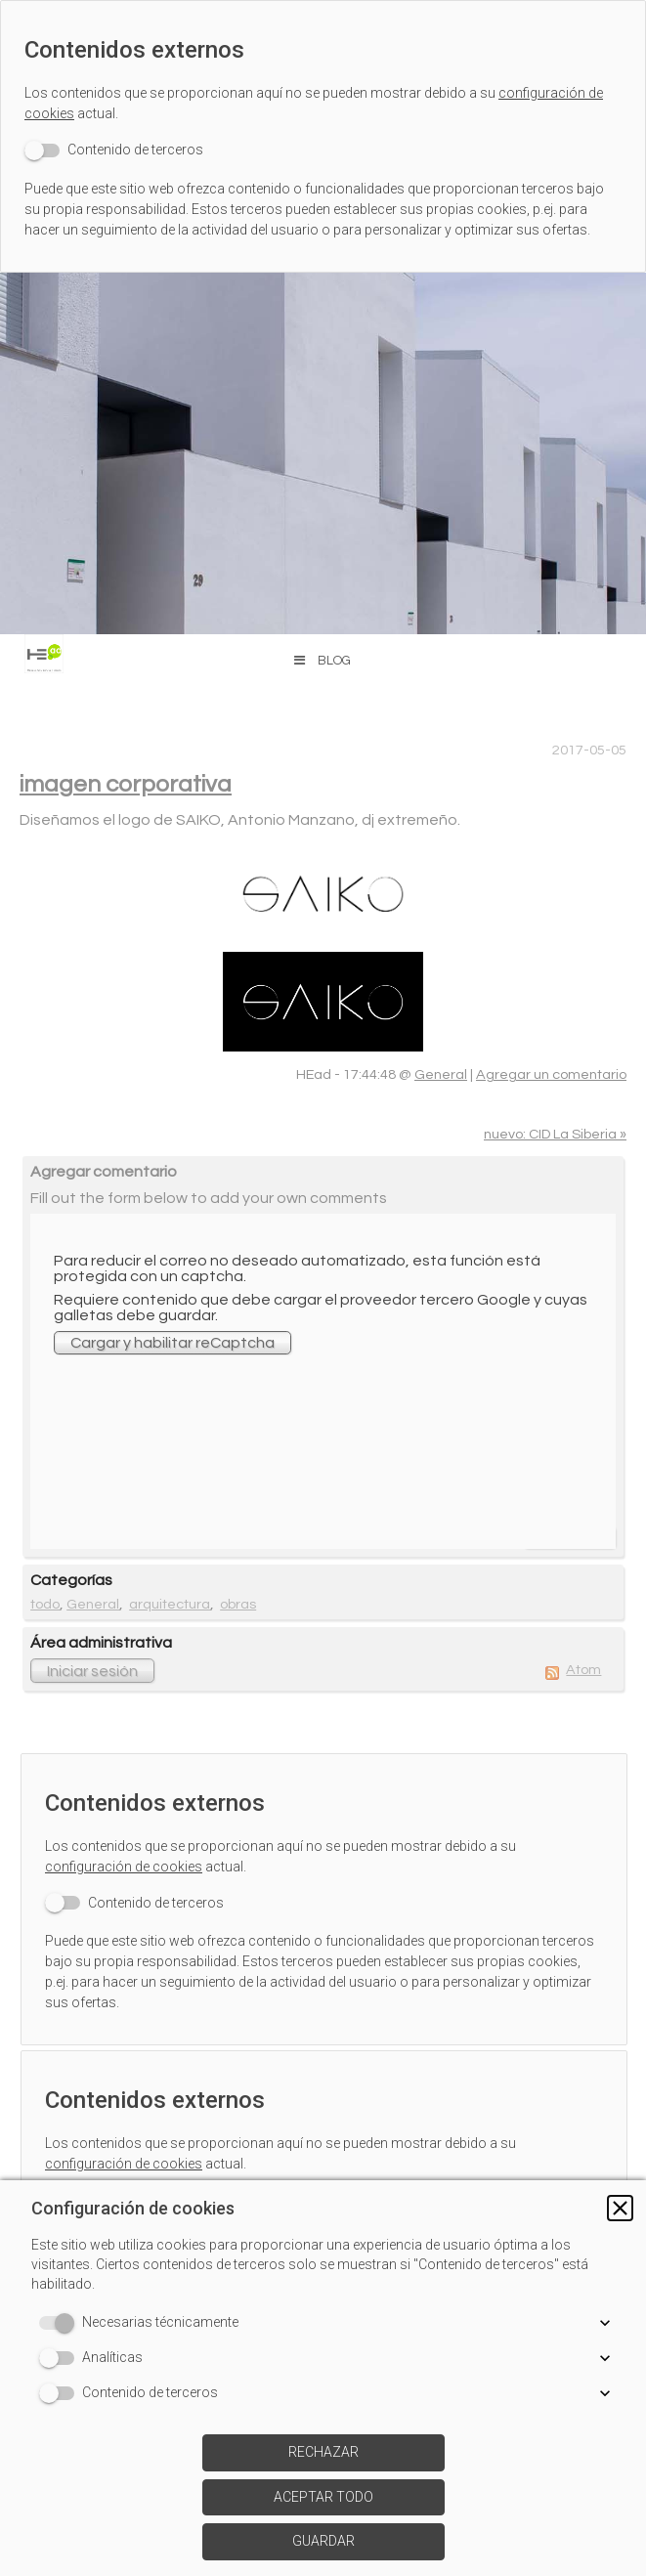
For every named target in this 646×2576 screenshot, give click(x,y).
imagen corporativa (126, 784)
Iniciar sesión (92, 1671)
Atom (583, 1669)
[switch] (113, 150)
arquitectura (169, 1604)
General (440, 1074)
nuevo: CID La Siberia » (555, 1134)
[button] (620, 2208)
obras (238, 1604)
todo (45, 1604)
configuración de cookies (123, 1866)
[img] (323, 453)
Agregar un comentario (551, 1074)
